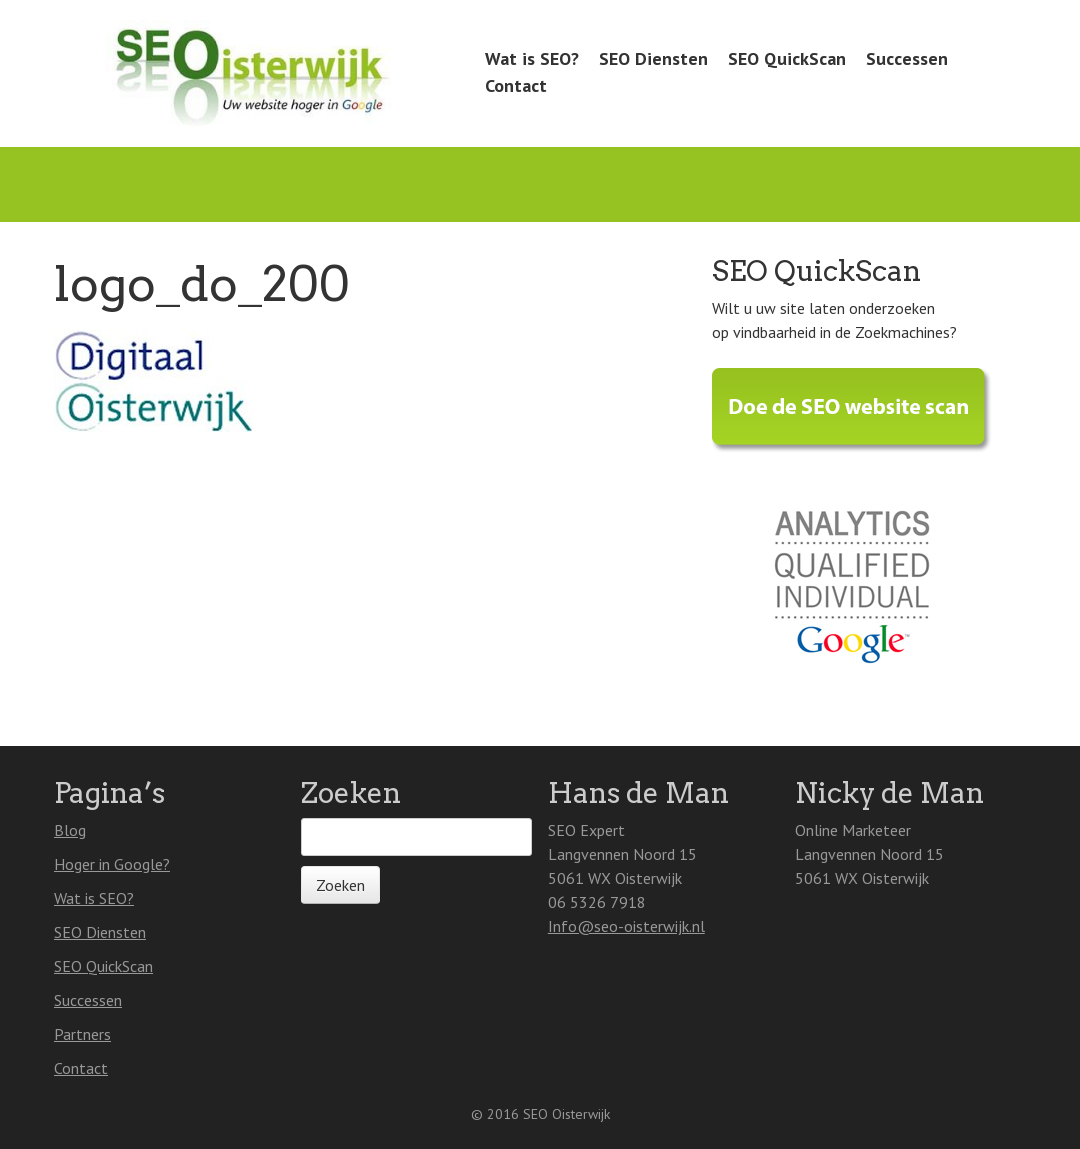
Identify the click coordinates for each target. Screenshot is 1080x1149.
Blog (70, 830)
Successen (907, 58)
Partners (82, 1034)
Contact (516, 85)
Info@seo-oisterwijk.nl (626, 926)
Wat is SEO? (532, 58)
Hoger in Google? (112, 864)
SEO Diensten (653, 58)
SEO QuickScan (787, 58)
